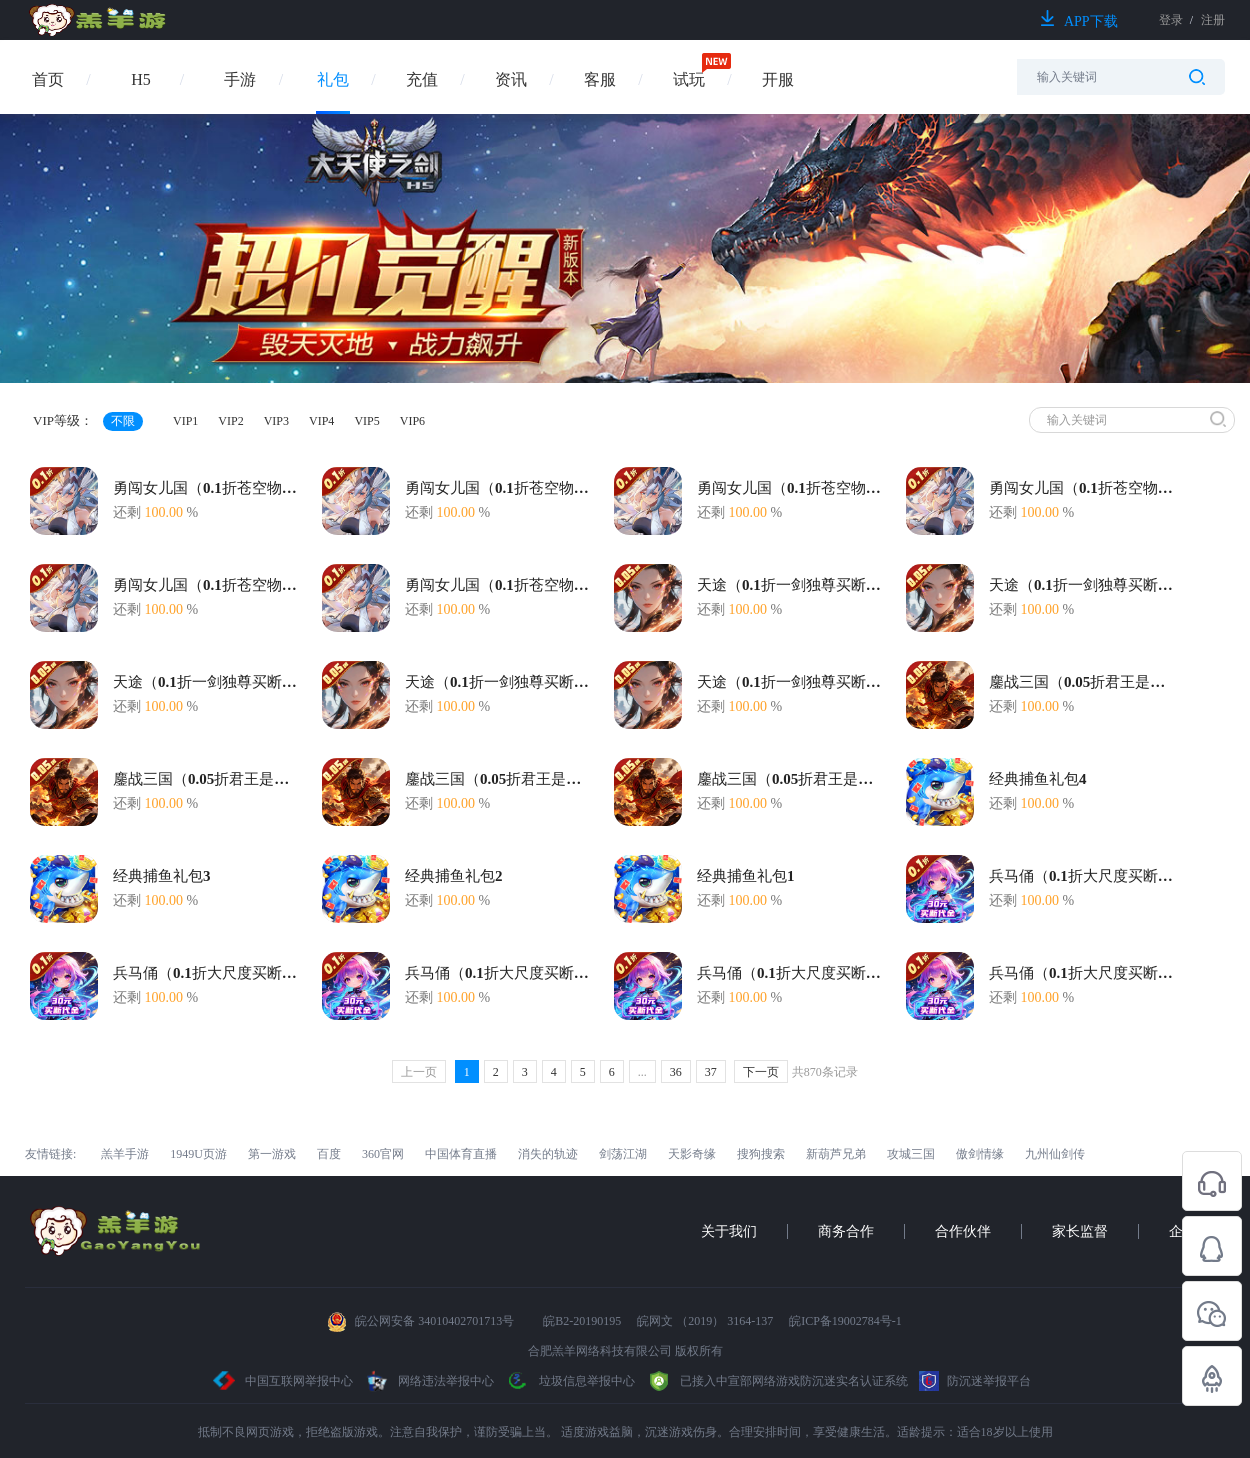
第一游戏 (272, 1154)
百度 (329, 1154)
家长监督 (1080, 1231)
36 (676, 1072)
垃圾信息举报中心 (570, 1381)
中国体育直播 (461, 1154)
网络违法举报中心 (430, 1381)
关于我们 (729, 1231)
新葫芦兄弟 (836, 1154)
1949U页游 (198, 1154)
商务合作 (846, 1231)
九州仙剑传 (1055, 1154)
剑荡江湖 (623, 1154)
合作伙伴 (963, 1231)
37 (711, 1072)
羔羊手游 (125, 1154)
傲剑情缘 (980, 1154)
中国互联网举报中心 (283, 1381)
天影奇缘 (692, 1154)
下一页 (761, 1072)
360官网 (383, 1154)
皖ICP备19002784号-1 (845, 1321)
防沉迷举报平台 (975, 1381)
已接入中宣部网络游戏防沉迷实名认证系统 (777, 1381)
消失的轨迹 (548, 1154)
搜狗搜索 (761, 1154)
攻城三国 (911, 1154)
